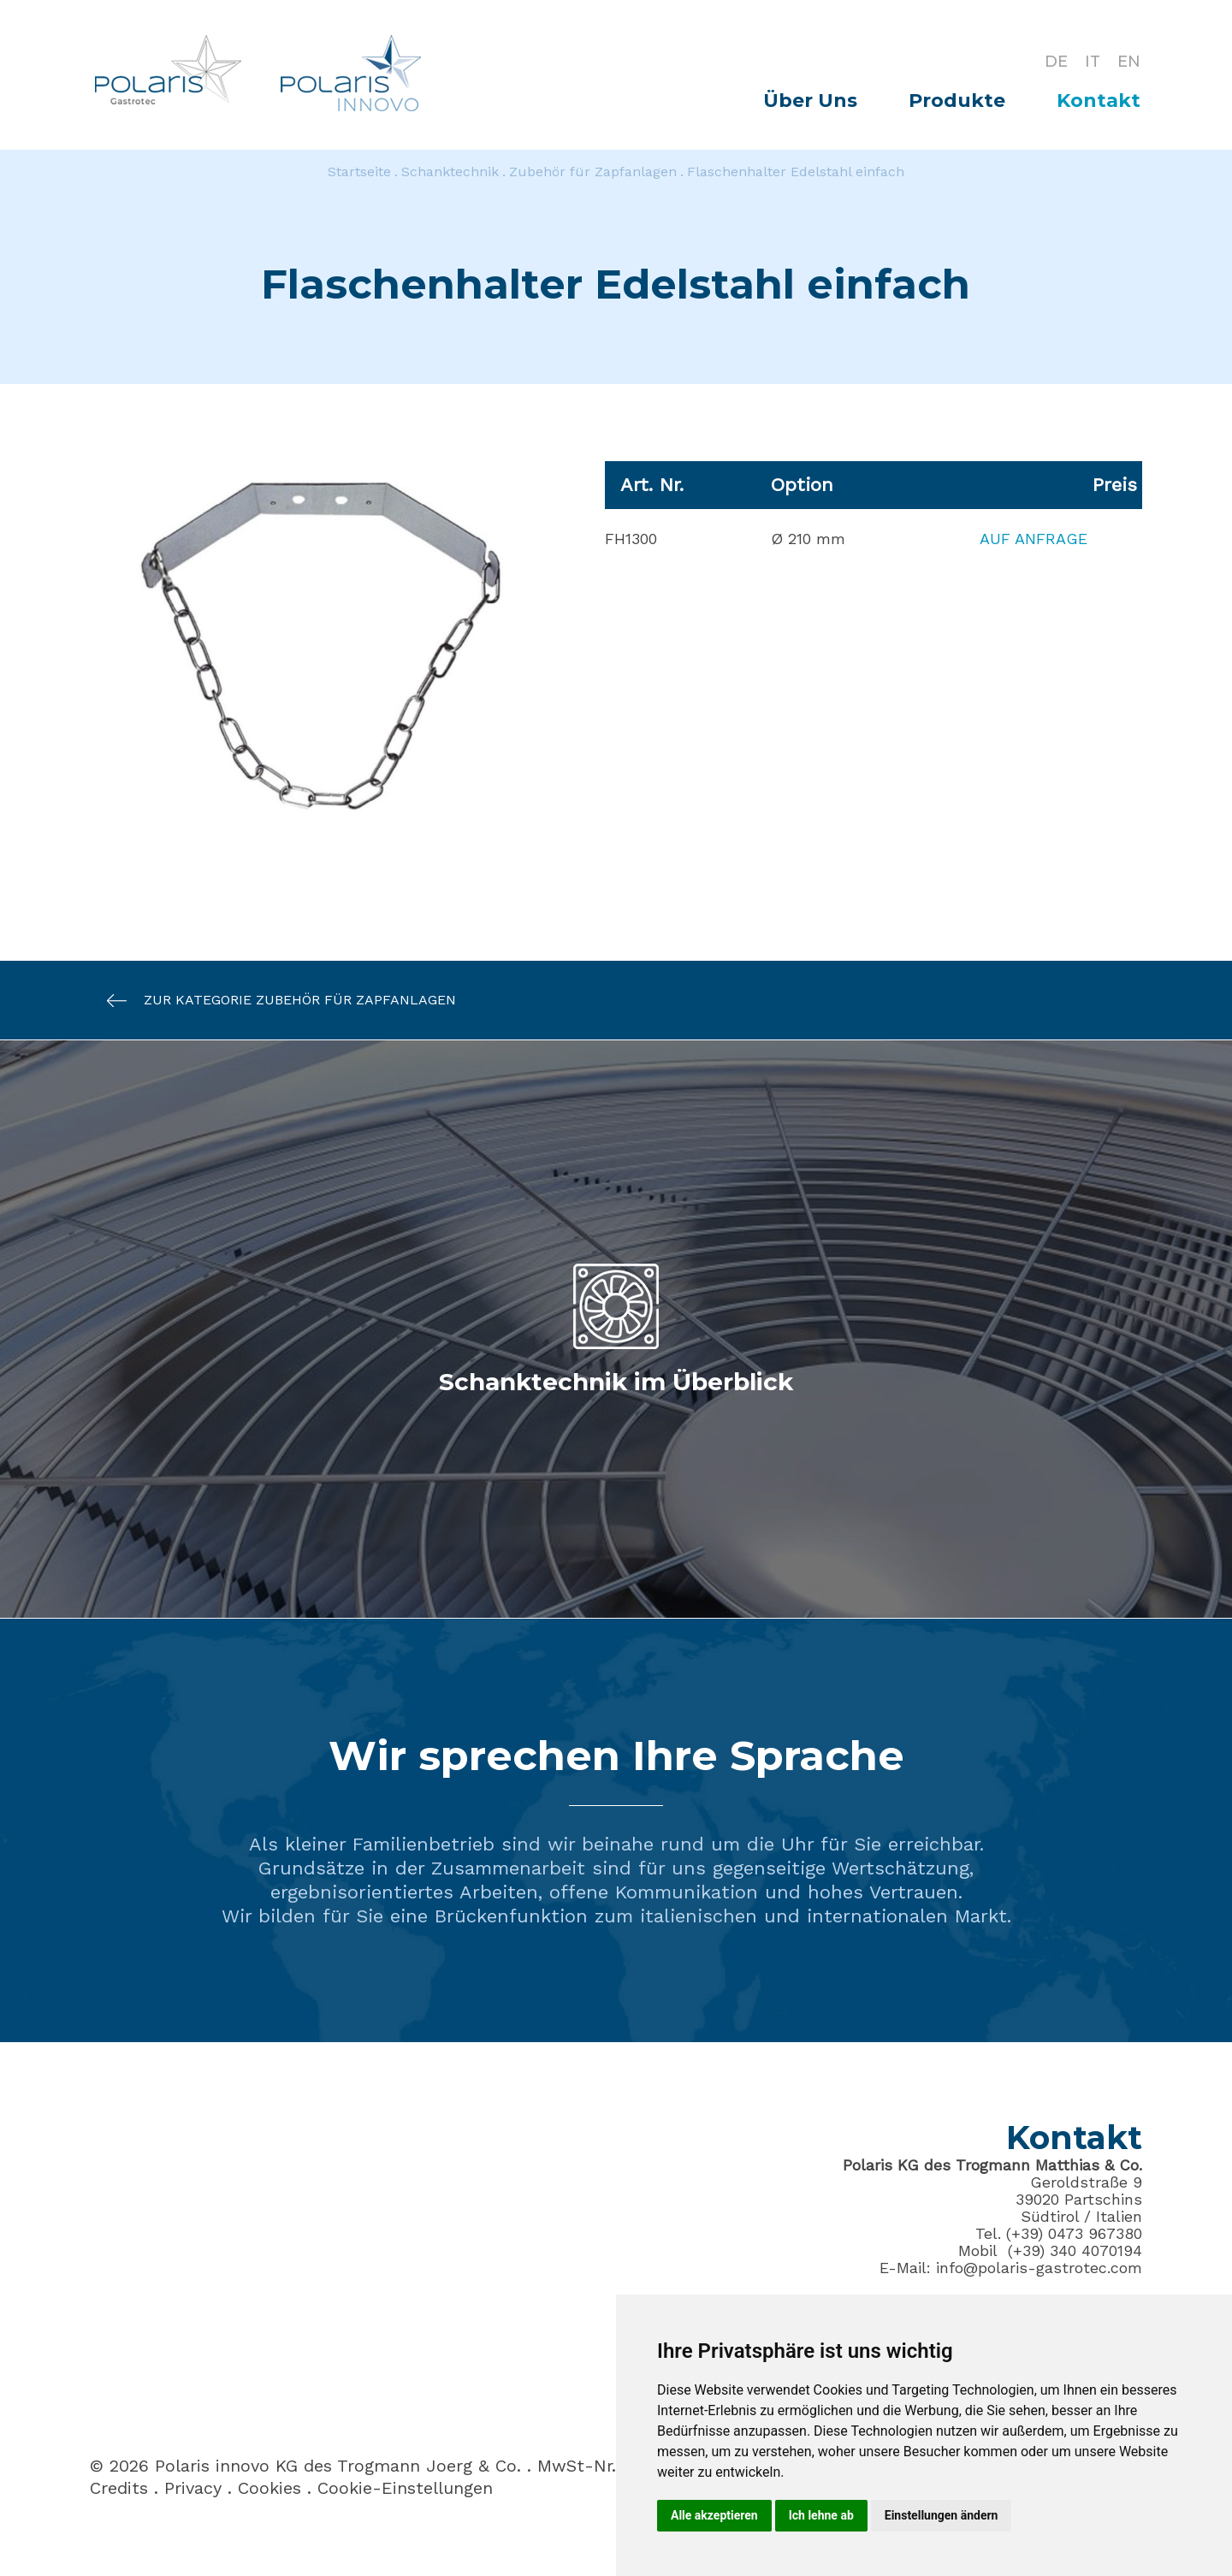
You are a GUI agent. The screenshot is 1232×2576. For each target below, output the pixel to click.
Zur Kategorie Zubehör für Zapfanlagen (273, 1000)
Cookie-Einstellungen (405, 2488)
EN (1128, 61)
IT (1092, 61)
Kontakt (1098, 100)
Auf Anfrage (1033, 539)
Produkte (957, 100)
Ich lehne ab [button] (821, 2515)
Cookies (269, 2488)
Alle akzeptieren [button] (714, 2515)
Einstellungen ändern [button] (941, 2515)
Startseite (359, 171)
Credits (119, 2488)
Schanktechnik (450, 171)
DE (1056, 61)
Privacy (193, 2488)
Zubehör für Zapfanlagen (593, 171)
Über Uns (810, 100)
